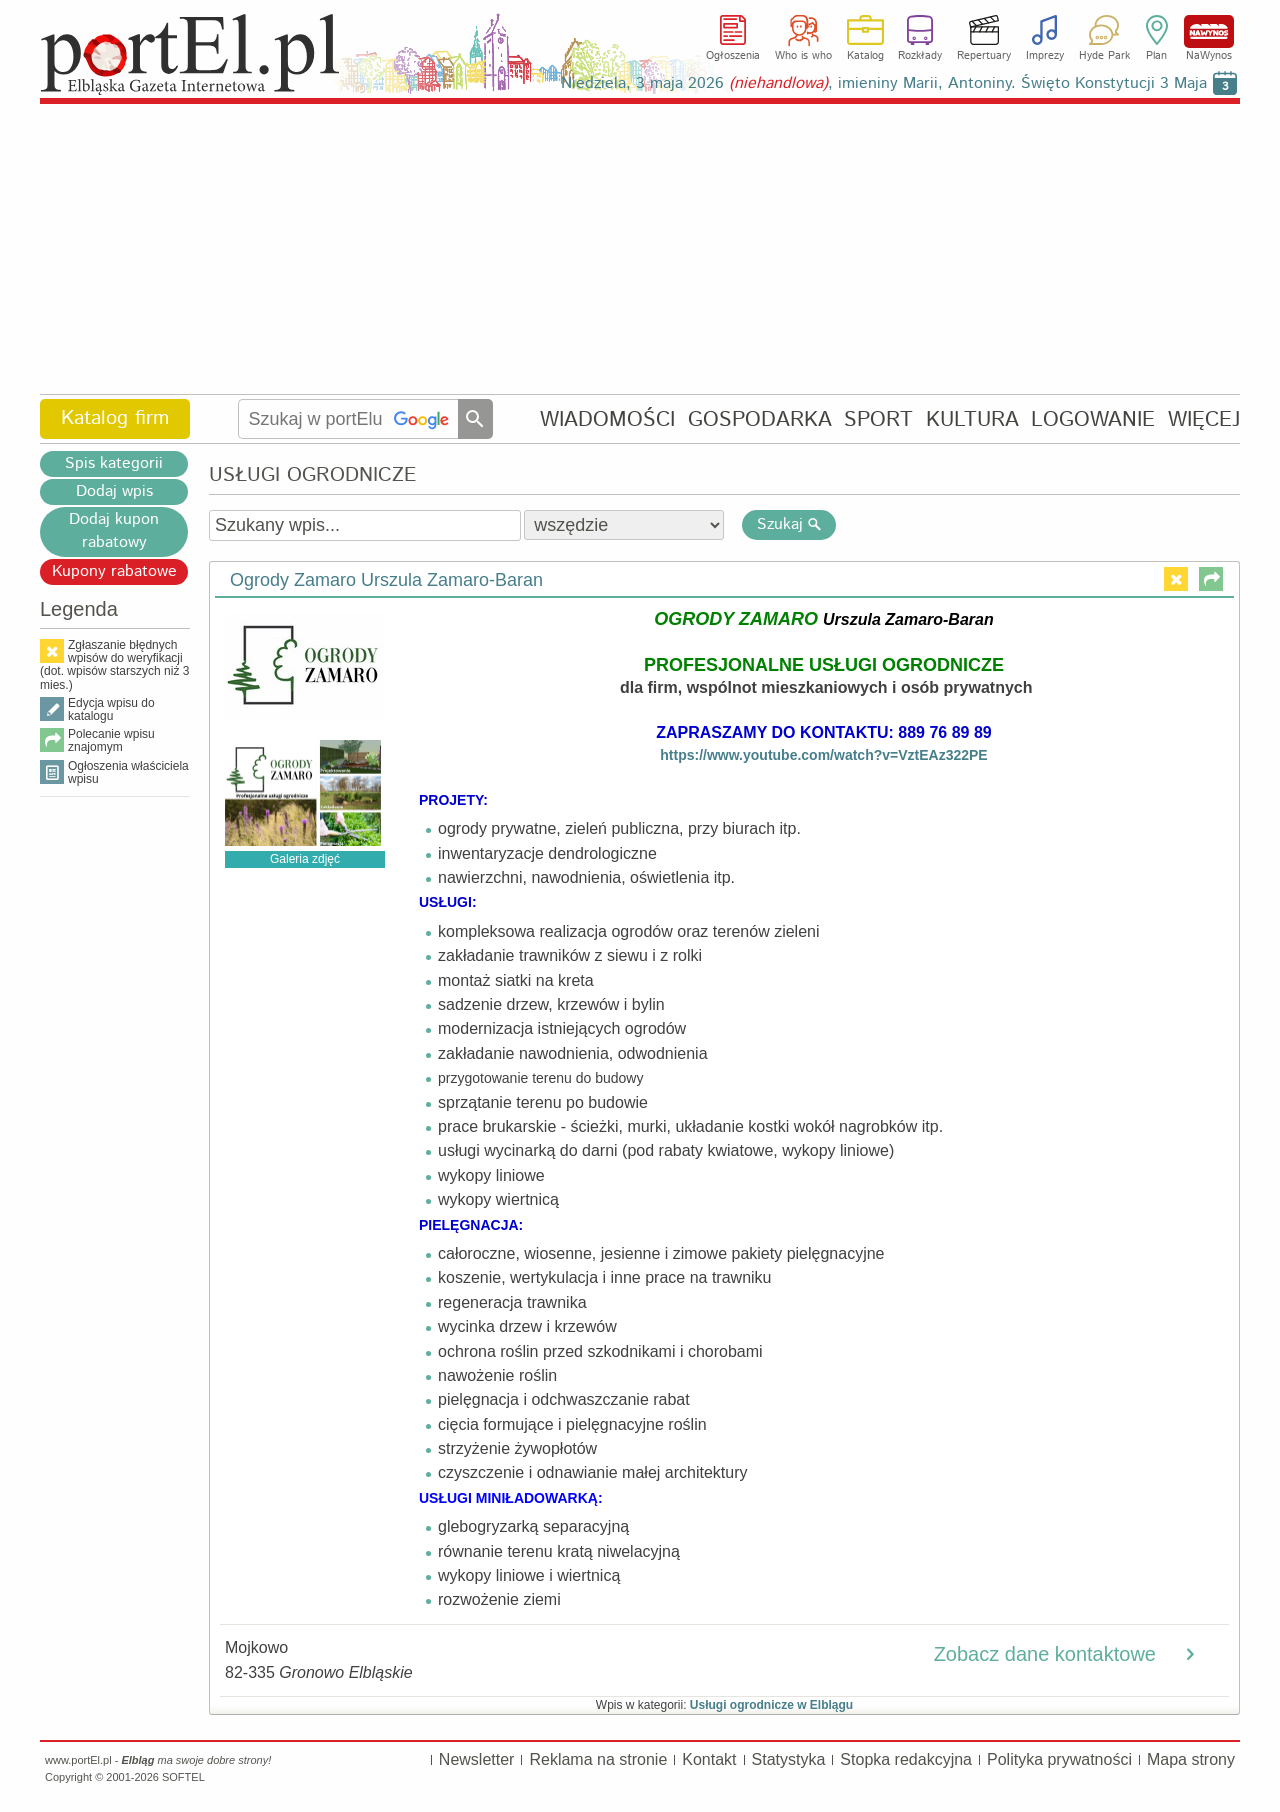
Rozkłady (920, 56)
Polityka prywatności (1059, 1759)
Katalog (865, 56)
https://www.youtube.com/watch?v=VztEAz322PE (823, 755)
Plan (1156, 56)
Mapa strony (1191, 1759)
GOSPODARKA (760, 419)
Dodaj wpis (114, 491)
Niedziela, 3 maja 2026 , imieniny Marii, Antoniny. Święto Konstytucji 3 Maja (884, 83)
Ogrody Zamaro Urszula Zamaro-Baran (386, 580)
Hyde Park (1104, 56)
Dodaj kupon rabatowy (114, 531)
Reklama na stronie (598, 1759)
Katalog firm (115, 418)
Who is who (803, 56)
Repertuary (984, 56)
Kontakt (709, 1759)
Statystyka (789, 1759)
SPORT (878, 419)
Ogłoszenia (733, 56)
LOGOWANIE (1093, 419)
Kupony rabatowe (114, 571)
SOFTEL (183, 1777)
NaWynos (1209, 31)
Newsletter (477, 1759)
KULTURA (972, 419)
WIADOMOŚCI (607, 419)
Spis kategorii (114, 463)
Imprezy (1045, 56)
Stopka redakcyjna (906, 1759)
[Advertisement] (640, 250)
